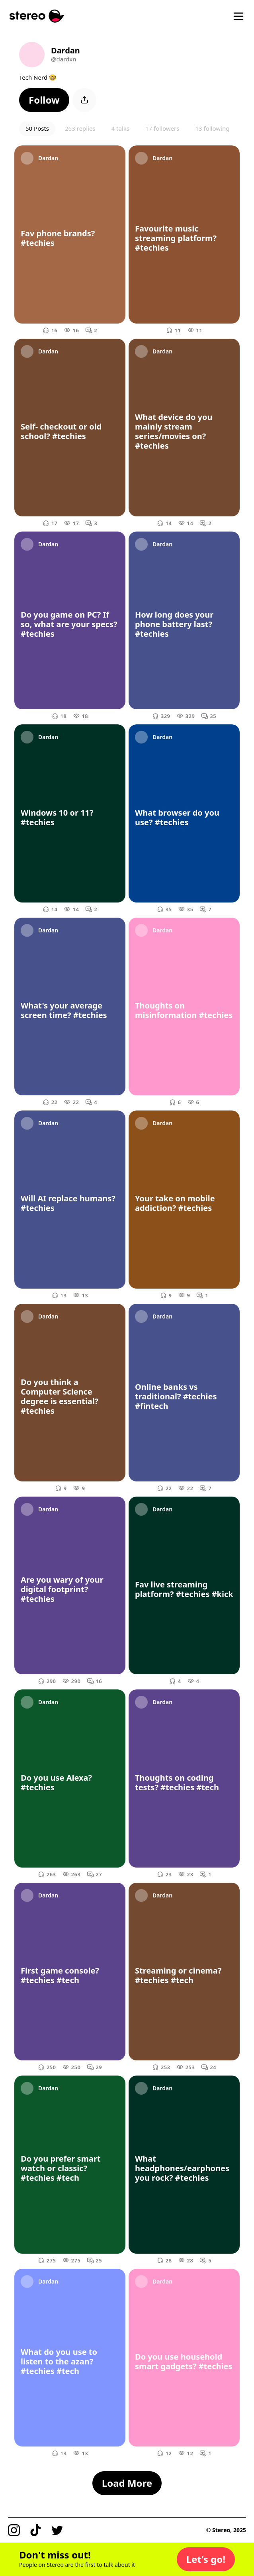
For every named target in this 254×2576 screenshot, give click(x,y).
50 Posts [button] (37, 128)
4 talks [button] (120, 128)
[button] (44, 100)
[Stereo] (37, 16)
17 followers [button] (162, 128)
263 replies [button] (80, 128)
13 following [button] (212, 128)
